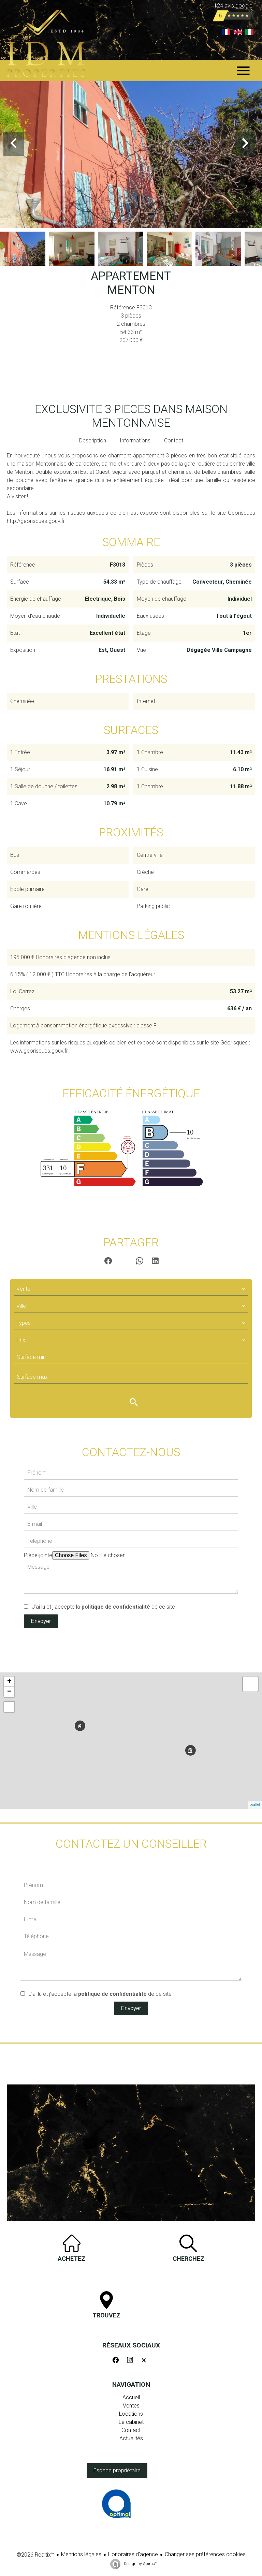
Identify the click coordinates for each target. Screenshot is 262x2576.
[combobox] (131, 1289)
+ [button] (9, 1682)
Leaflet (254, 1804)
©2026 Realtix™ (35, 2554)
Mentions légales (81, 2554)
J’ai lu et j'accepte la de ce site (103, 1607)
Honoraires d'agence (133, 2554)
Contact (173, 440)
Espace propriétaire (117, 2470)
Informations (135, 440)
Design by (140, 2563)
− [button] (9, 1692)
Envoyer (41, 1621)
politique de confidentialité (116, 1607)
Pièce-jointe (38, 1555)
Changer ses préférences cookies (205, 2554)
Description (92, 440)
